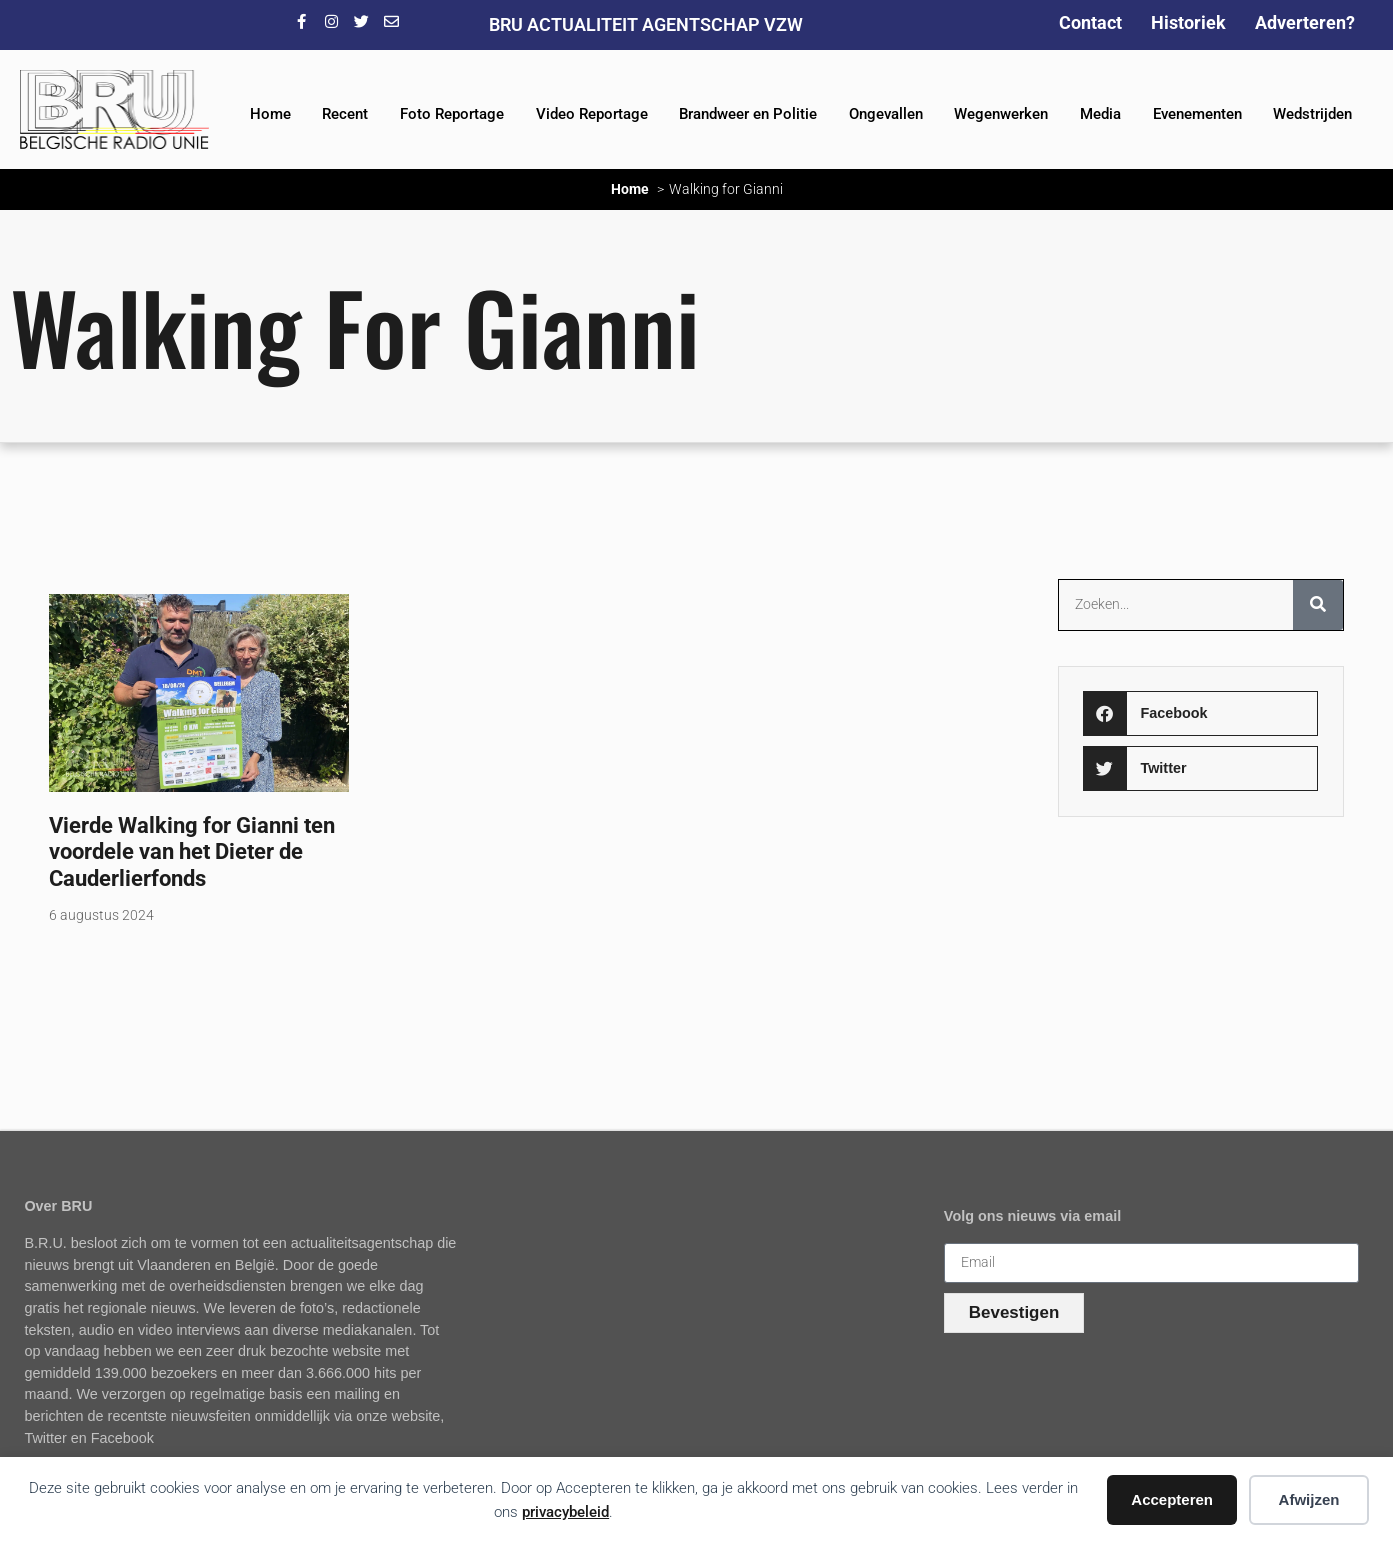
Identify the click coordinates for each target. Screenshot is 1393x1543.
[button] (1200, 713)
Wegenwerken (1001, 114)
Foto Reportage (452, 114)
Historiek (1188, 22)
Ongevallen (886, 114)
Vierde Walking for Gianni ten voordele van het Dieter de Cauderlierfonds (192, 852)
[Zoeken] (1318, 605)
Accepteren (1172, 1499)
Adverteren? (1305, 22)
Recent (345, 114)
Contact (1090, 22)
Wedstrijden (1312, 114)
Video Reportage (592, 114)
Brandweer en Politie (748, 114)
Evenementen (1197, 114)
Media (1100, 114)
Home (270, 114)
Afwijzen (1309, 1499)
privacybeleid (565, 1512)
